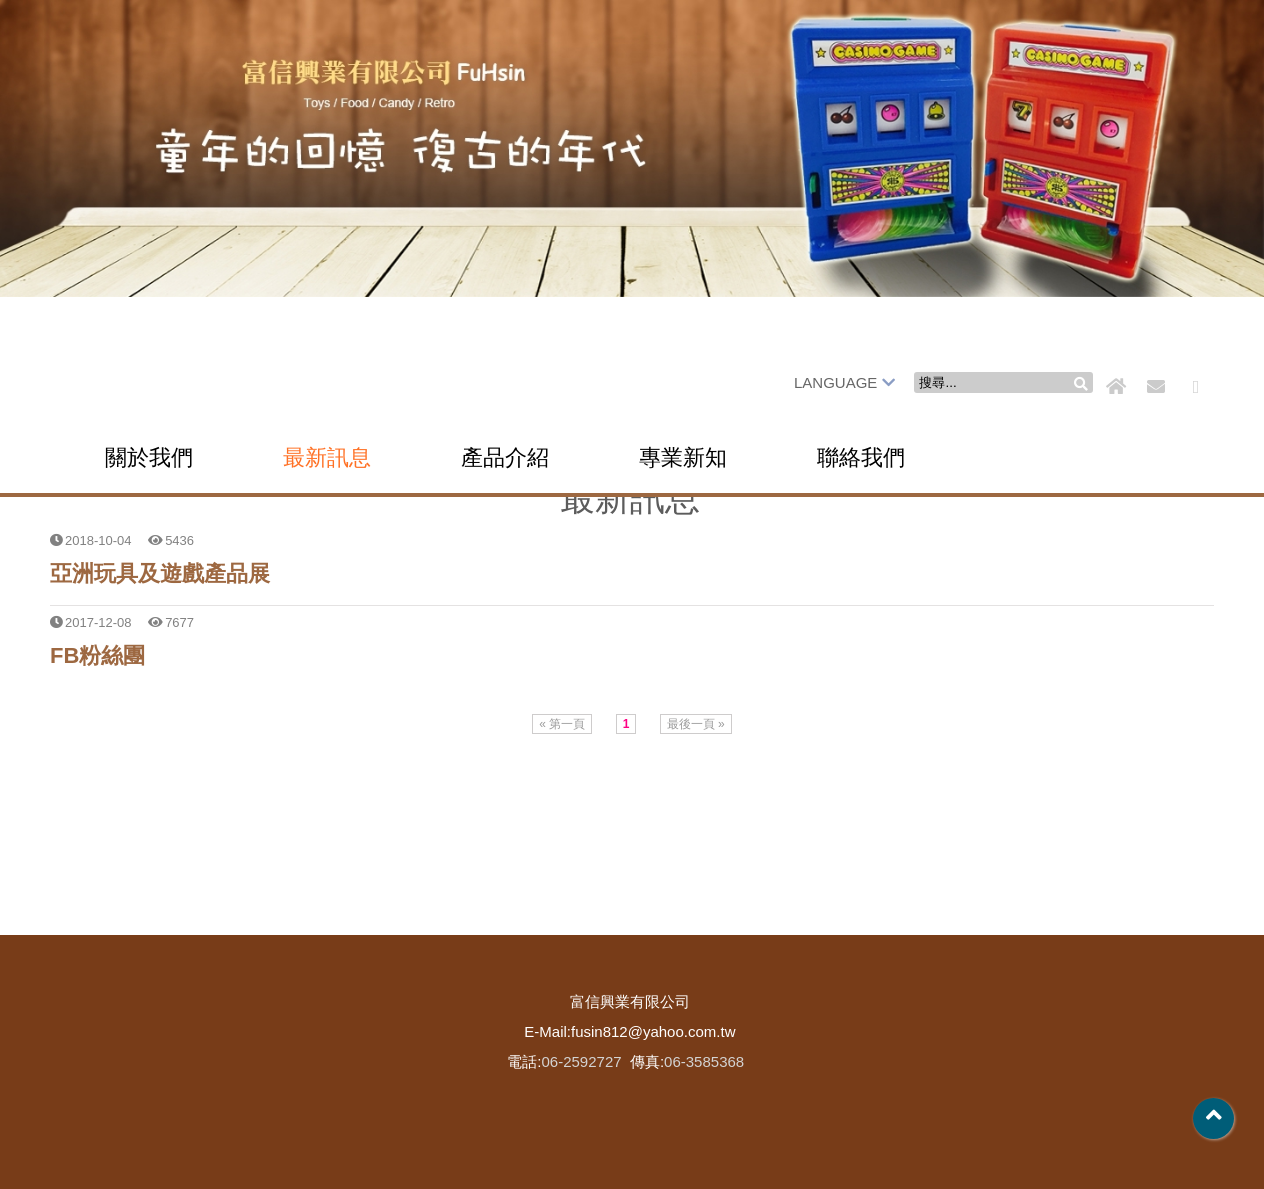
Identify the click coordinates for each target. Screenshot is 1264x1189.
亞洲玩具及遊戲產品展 (160, 573)
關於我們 (149, 457)
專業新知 (683, 457)
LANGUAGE (844, 382)
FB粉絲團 (97, 655)
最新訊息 (327, 457)
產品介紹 (505, 457)
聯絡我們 (861, 457)
